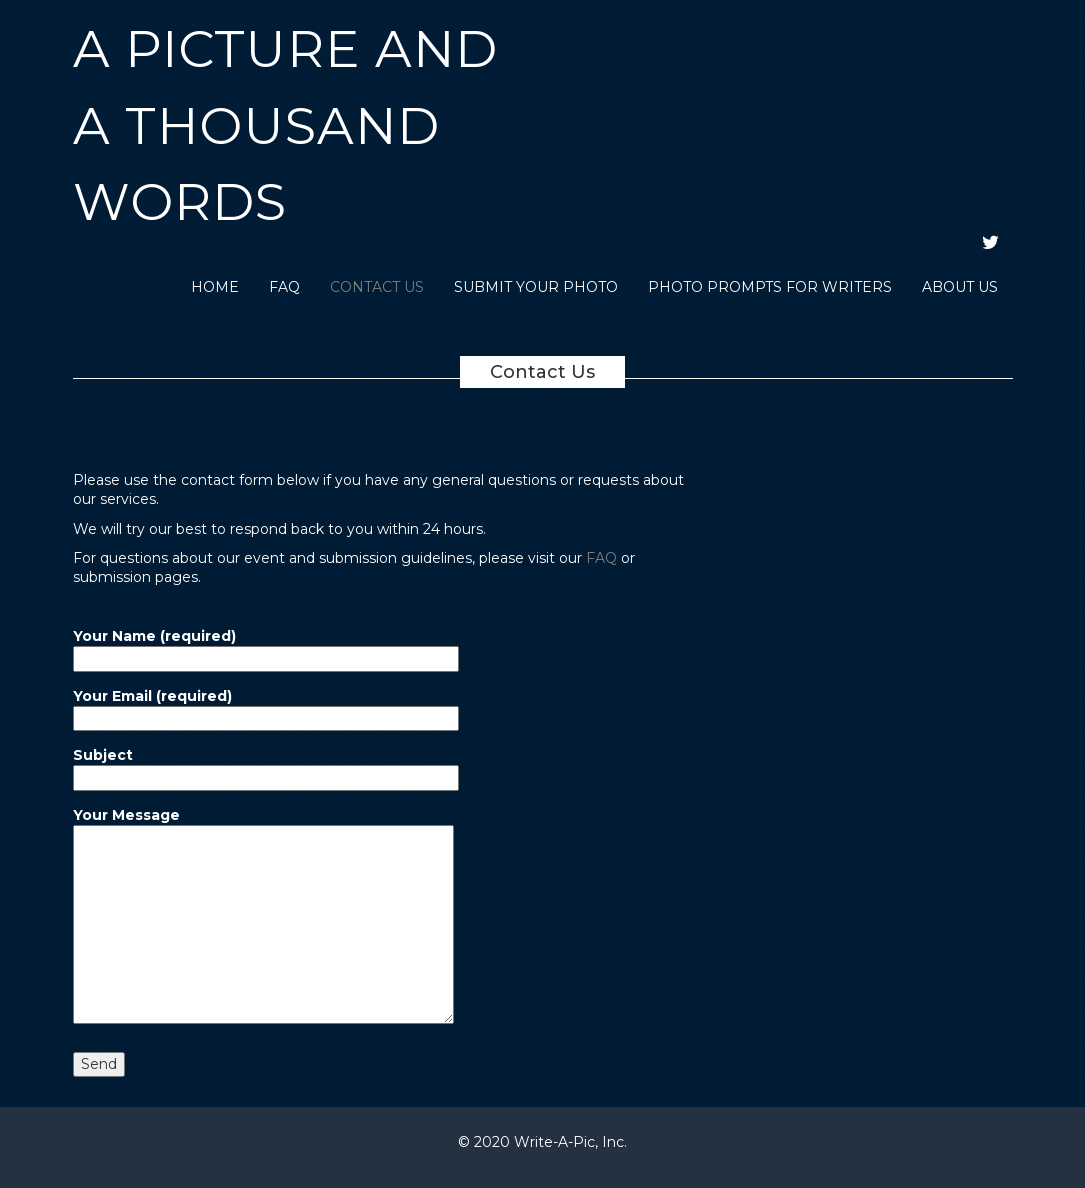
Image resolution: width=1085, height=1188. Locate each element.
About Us (960, 287)
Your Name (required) (266, 647)
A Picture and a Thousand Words (285, 125)
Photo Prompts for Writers (770, 287)
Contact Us (377, 287)
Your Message (263, 917)
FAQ (284, 287)
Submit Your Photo (536, 287)
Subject (266, 766)
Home (215, 287)
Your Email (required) (266, 707)
